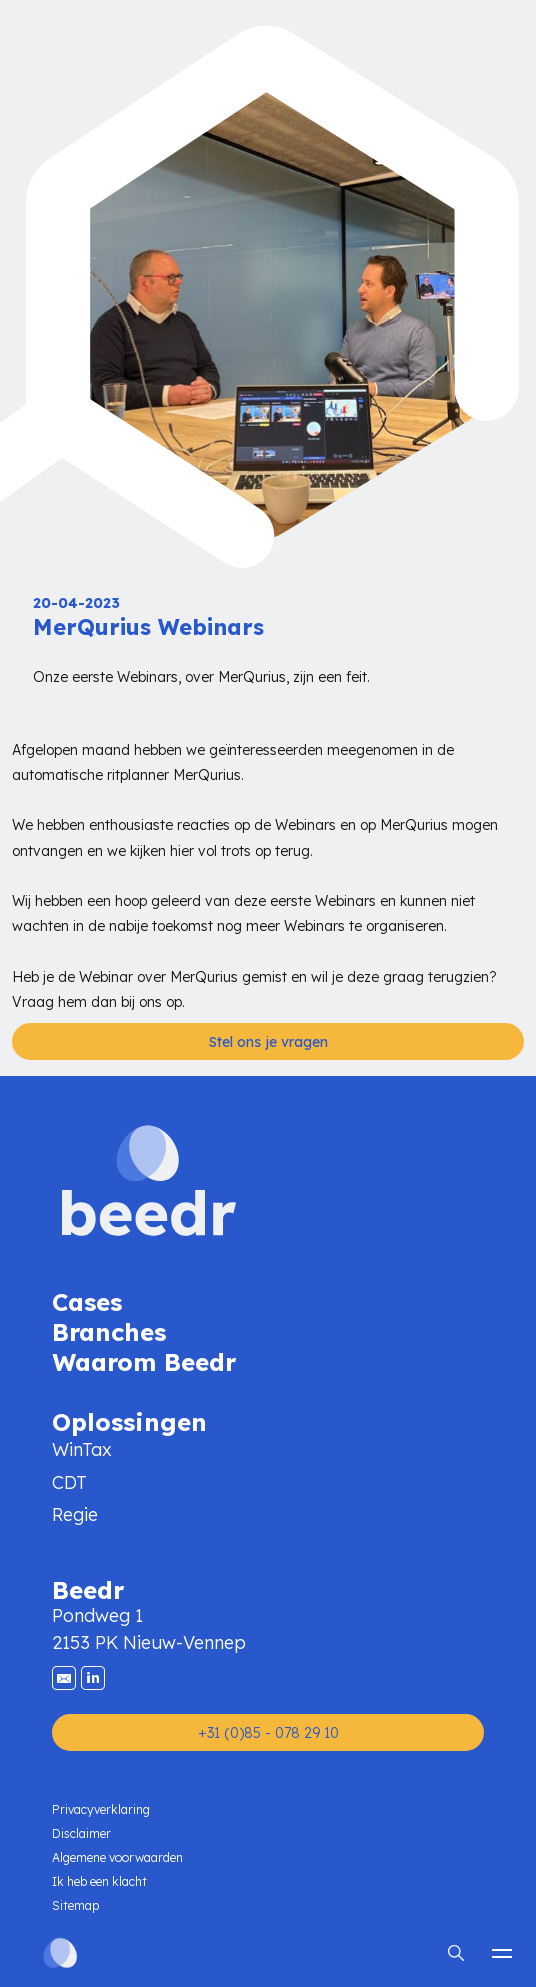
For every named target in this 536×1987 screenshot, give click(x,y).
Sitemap (75, 1905)
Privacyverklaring (101, 1809)
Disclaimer (81, 1833)
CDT (69, 1482)
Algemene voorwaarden (117, 1857)
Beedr (88, 1588)
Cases (87, 1300)
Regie (75, 1514)
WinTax (82, 1449)
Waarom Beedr (144, 1360)
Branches (109, 1330)
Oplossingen (129, 1420)
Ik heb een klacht (99, 1881)
